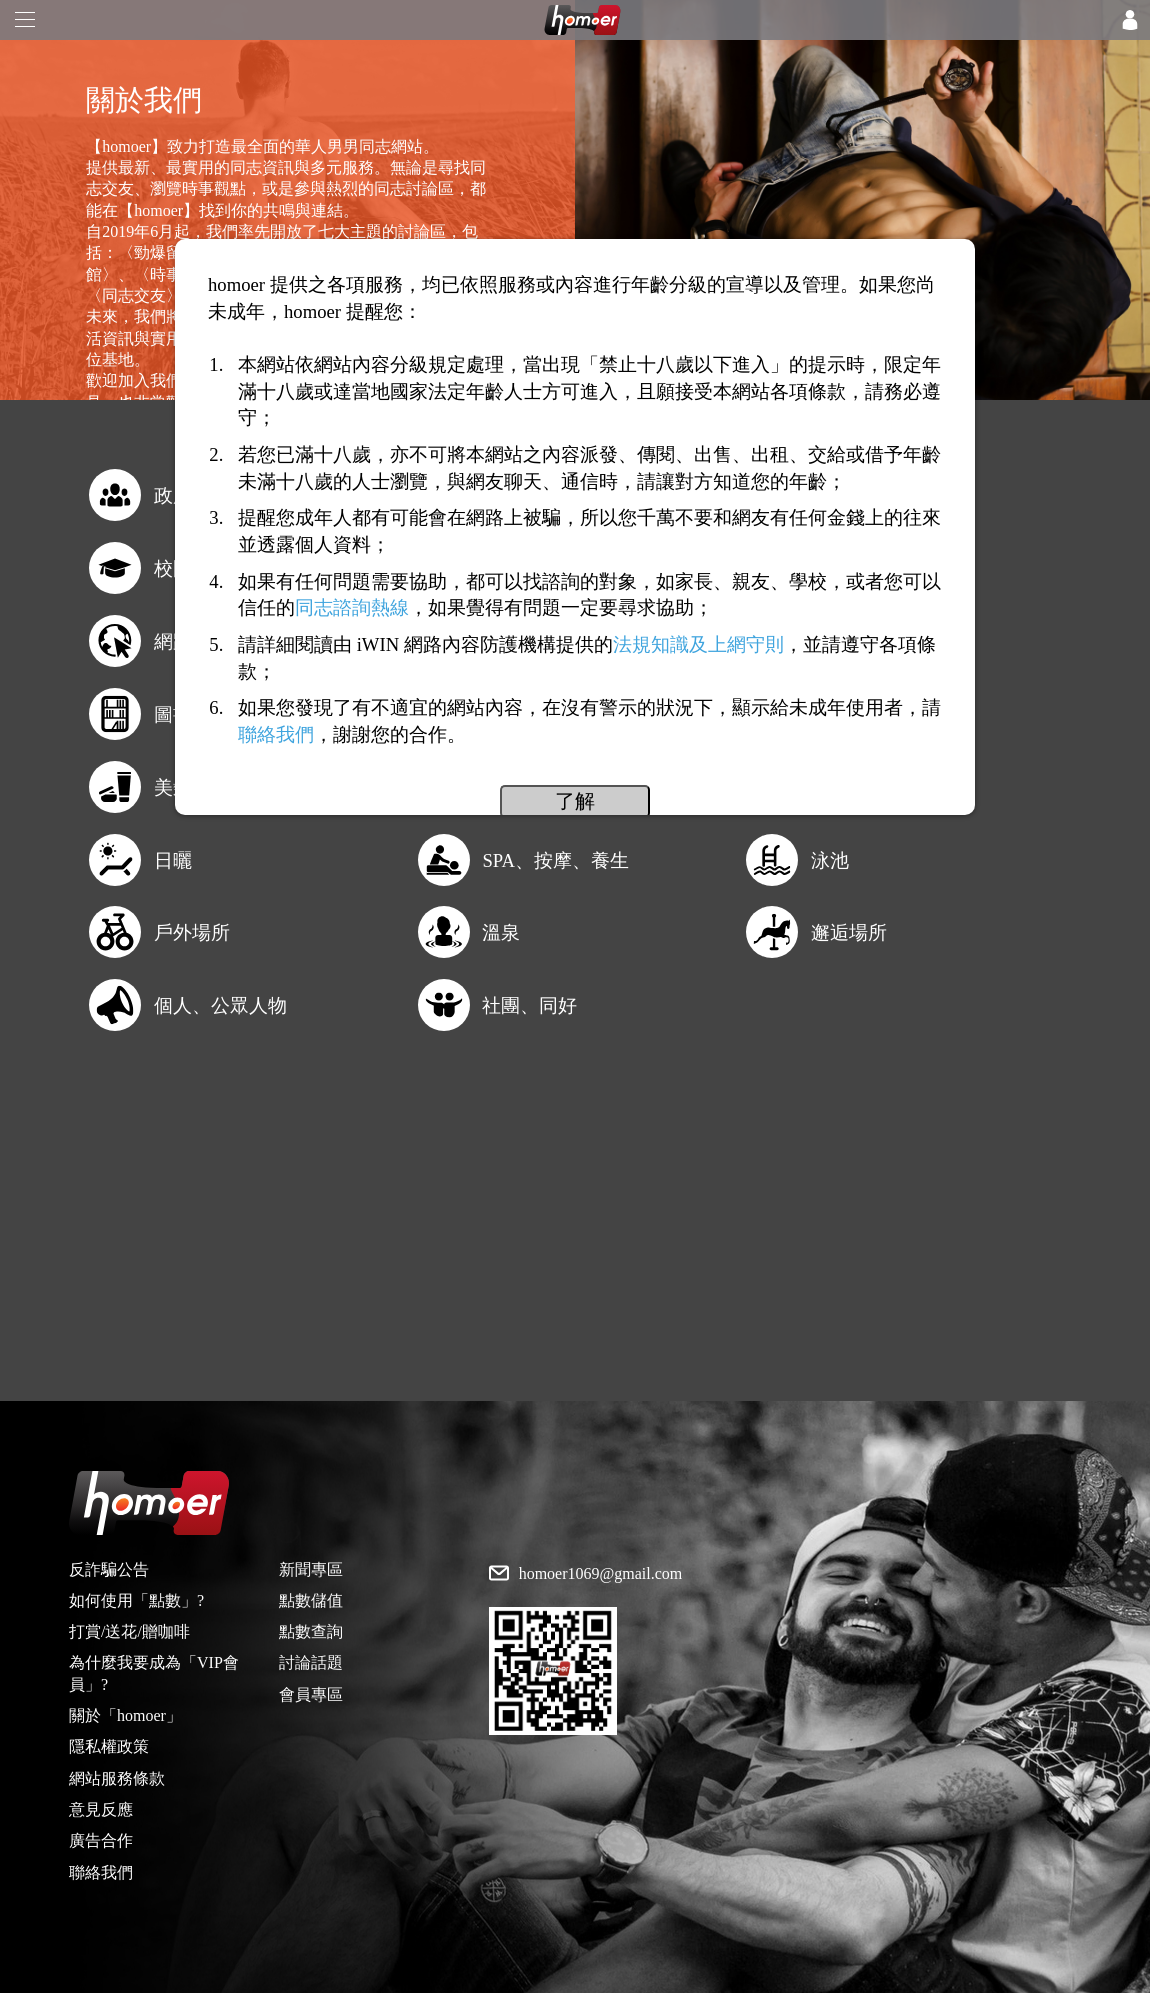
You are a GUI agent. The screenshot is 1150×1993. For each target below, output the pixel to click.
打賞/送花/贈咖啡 (129, 1631)
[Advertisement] (575, 1261)
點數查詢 (311, 1631)
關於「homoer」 (125, 1715)
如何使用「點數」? (136, 1600)
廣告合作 (101, 1840)
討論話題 (311, 1662)
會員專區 (311, 1694)
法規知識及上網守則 (698, 644)
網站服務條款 (117, 1778)
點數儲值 (311, 1600)
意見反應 (101, 1809)
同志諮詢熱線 (352, 607)
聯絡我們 (101, 1872)
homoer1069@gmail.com (601, 1574)
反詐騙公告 (109, 1569)
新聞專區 (311, 1569)
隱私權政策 (109, 1746)
